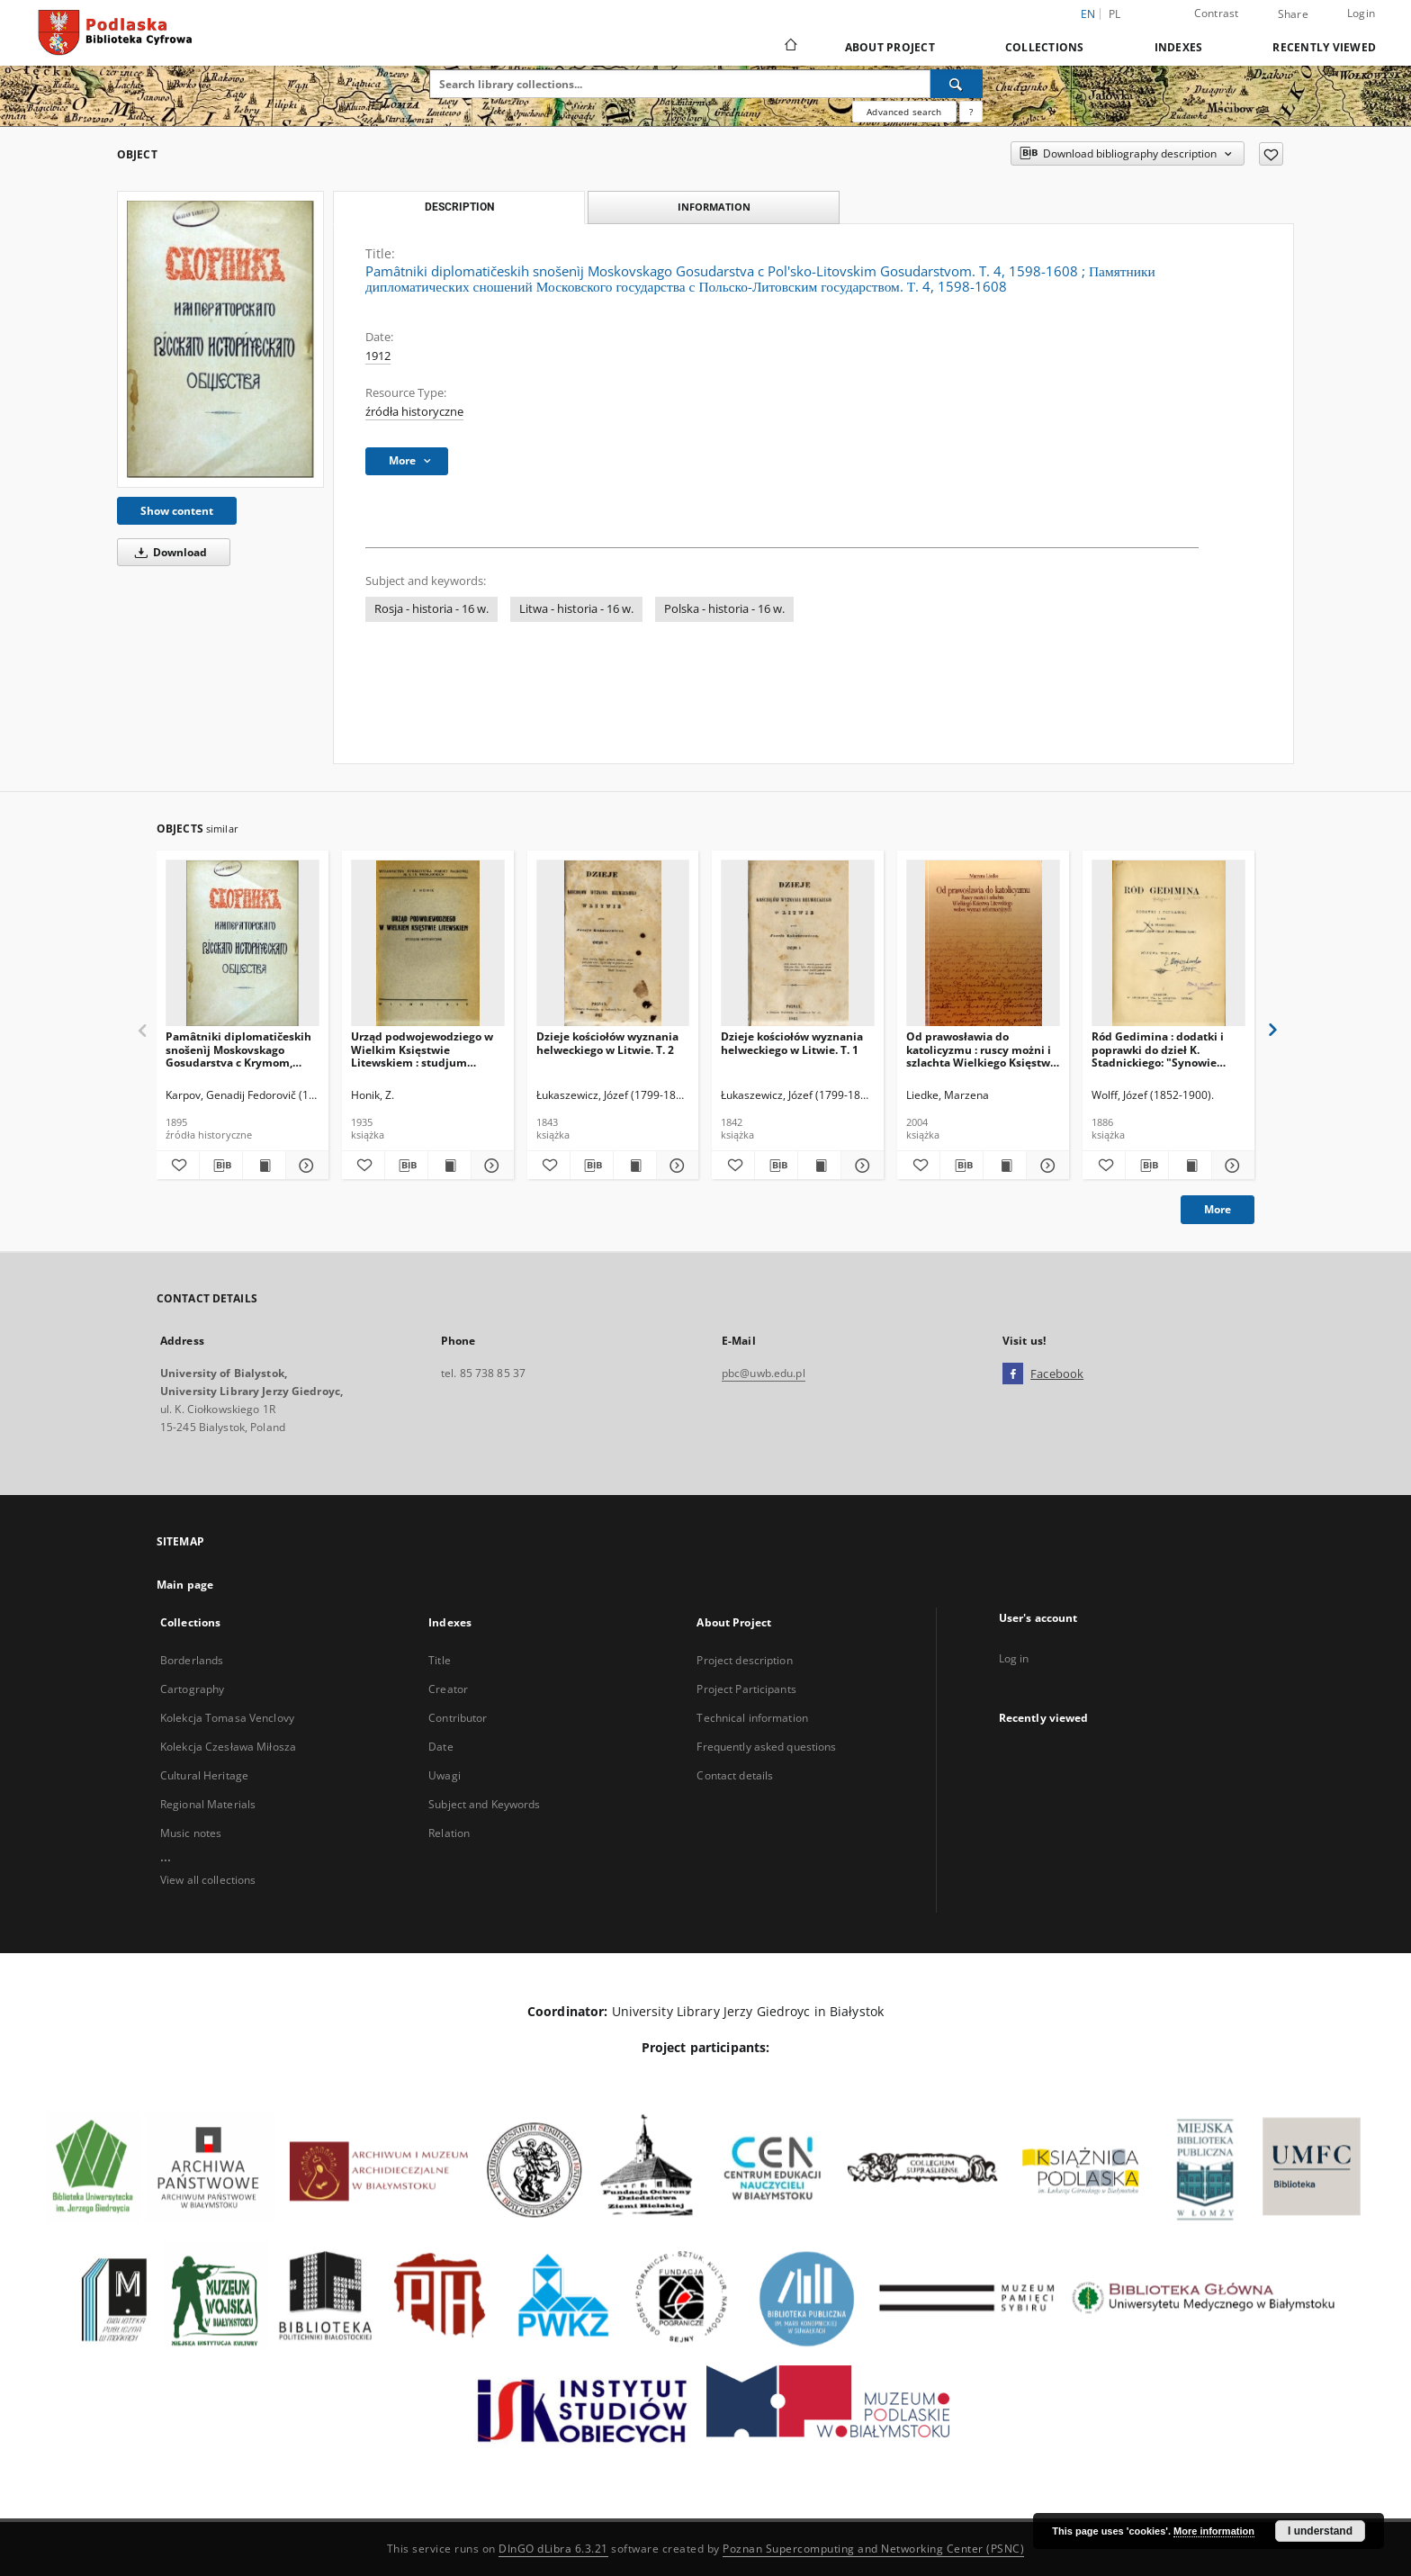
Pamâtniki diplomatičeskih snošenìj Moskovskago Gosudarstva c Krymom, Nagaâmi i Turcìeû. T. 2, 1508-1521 (238, 1049)
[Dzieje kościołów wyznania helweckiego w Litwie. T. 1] (798, 943)
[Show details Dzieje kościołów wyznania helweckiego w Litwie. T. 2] (675, 1165)
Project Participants (746, 1689)
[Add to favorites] (1271, 154)
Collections (1044, 47)
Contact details (735, 1775)
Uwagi (444, 1775)
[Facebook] (1012, 1374)
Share (1293, 14)
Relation (449, 1833)
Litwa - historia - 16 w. (576, 609)
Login (1361, 13)
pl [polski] (1115, 14)
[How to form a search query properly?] (971, 111)
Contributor (457, 1717)
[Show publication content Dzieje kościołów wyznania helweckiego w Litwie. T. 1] (819, 1165)
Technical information (752, 1717)
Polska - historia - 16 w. (724, 609)
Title (439, 1660)
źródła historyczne (414, 411)
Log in (1014, 1658)
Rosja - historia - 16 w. (431, 609)
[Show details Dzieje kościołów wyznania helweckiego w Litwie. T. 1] (860, 1165)
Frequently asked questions (766, 1746)
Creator (448, 1689)
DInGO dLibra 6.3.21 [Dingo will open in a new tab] (553, 2548)
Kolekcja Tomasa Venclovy (227, 1717)
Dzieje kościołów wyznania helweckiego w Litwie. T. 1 (792, 1043)
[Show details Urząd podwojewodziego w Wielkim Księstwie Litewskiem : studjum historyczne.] (490, 1165)
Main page (185, 1584)
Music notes (190, 1833)
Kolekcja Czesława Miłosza (228, 1746)
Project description (744, 1660)
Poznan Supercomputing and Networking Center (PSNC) (873, 2548)
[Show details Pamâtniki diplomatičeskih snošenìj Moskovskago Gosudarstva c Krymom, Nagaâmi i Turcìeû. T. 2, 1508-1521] (304, 1165)
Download (168, 552)
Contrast (1216, 13)
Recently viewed (1324, 47)
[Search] (956, 83)
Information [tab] (714, 206)
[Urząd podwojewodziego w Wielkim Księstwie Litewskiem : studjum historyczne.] (428, 943)
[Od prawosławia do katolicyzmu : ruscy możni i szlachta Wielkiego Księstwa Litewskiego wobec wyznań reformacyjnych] (983, 943)
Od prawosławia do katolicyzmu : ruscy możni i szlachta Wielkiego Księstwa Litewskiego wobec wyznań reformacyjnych (981, 1049)
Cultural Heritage (204, 1775)
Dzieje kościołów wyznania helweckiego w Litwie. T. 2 (607, 1043)
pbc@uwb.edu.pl (763, 1373)
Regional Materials (208, 1804)
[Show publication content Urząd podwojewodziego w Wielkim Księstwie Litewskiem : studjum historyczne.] (449, 1165)
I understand (1320, 2531)
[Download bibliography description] (221, 1165)
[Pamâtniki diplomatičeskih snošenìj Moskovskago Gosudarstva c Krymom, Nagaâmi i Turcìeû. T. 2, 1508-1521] (242, 943)
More (1217, 1209)
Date (440, 1746)
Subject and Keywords (484, 1804)
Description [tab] (459, 207)
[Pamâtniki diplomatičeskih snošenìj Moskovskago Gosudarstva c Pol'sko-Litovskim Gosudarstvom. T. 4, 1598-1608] (220, 339)
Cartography (192, 1689)
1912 (378, 356)
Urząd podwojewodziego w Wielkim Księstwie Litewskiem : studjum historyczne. (422, 1049)
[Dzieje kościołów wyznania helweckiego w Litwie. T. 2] (613, 943)
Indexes (1179, 47)
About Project (890, 47)
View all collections (208, 1879)
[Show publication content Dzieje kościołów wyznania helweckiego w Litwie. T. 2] (635, 1165)
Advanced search (904, 111)
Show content (176, 510)
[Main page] (789, 47)
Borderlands (191, 1660)
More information (1213, 2531)
